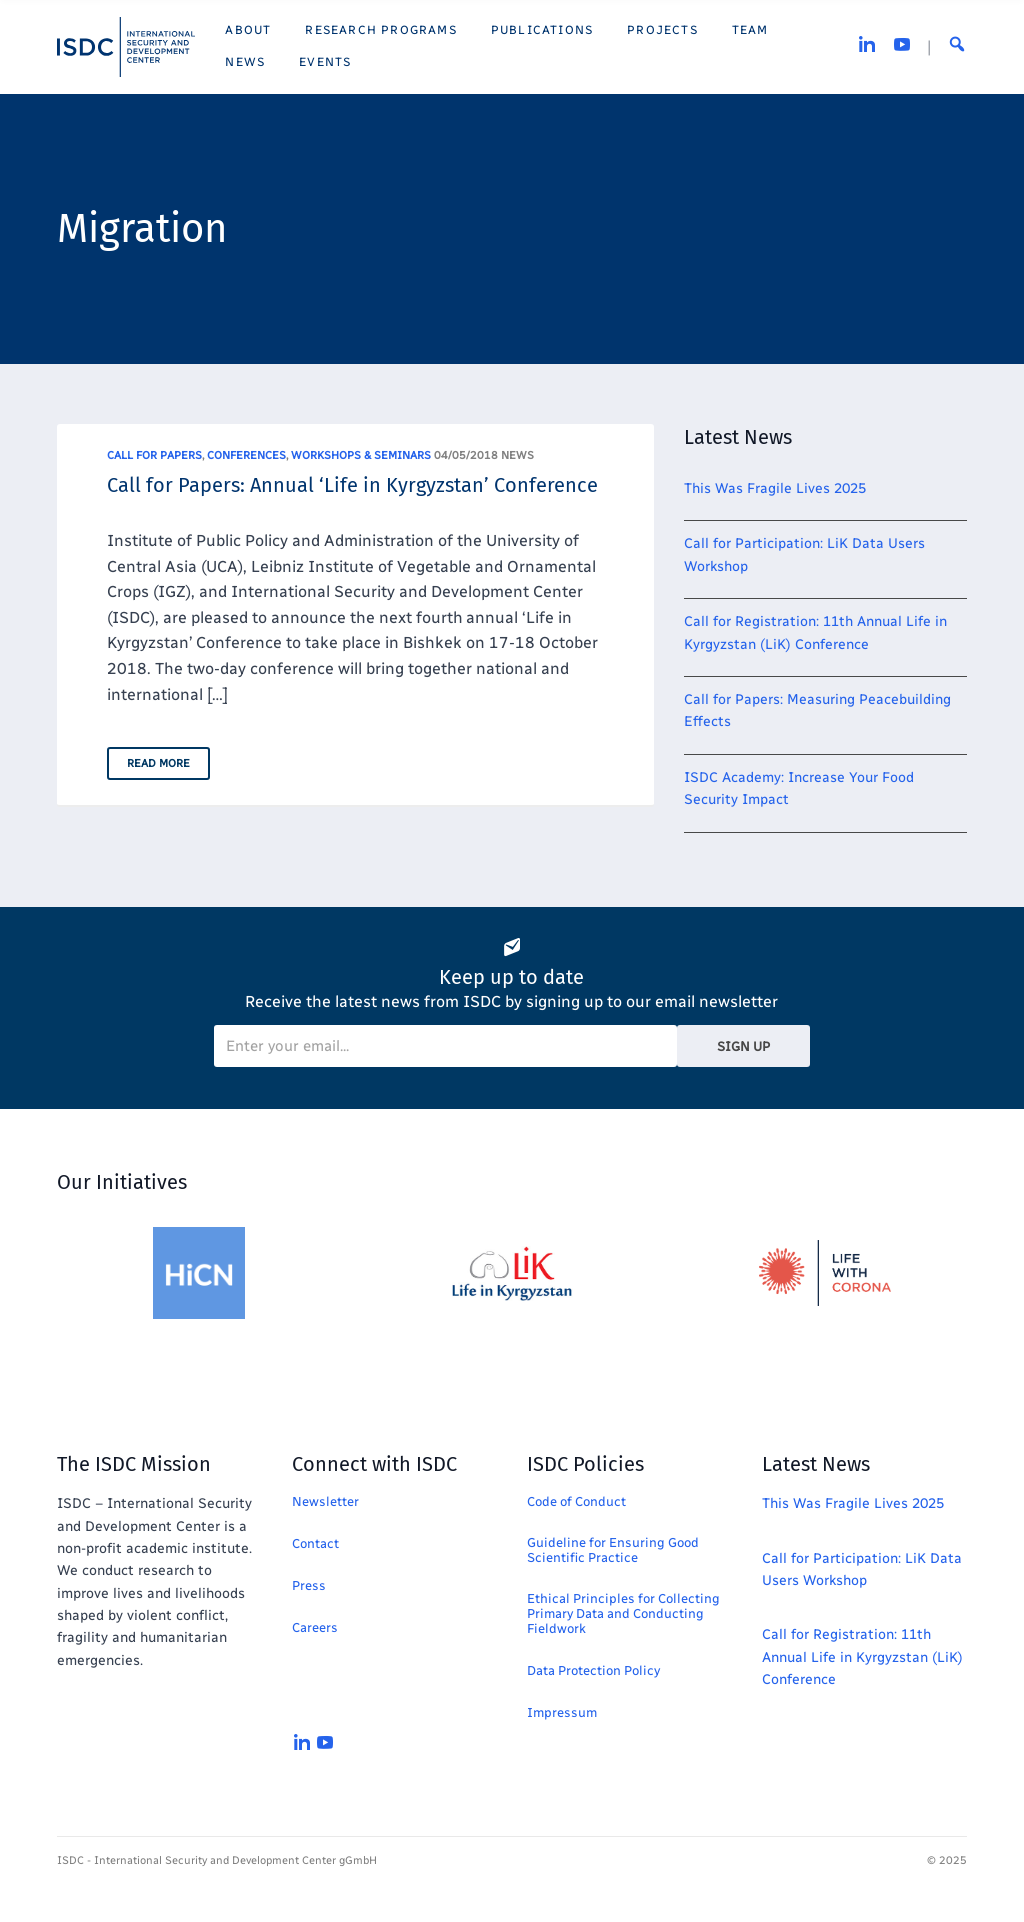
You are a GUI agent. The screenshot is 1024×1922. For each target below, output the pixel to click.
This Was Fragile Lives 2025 (775, 488)
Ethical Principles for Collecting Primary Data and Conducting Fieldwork (623, 1613)
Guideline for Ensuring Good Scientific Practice (613, 1550)
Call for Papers (154, 455)
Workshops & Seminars (361, 455)
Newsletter (325, 1501)
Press (309, 1585)
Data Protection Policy (593, 1670)
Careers (315, 1627)
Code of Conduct (576, 1501)
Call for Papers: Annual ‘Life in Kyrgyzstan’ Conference (352, 485)
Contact (315, 1543)
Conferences (246, 455)
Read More (158, 763)
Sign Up (743, 1046)
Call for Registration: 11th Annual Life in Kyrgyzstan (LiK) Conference (862, 1657)
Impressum (562, 1712)
